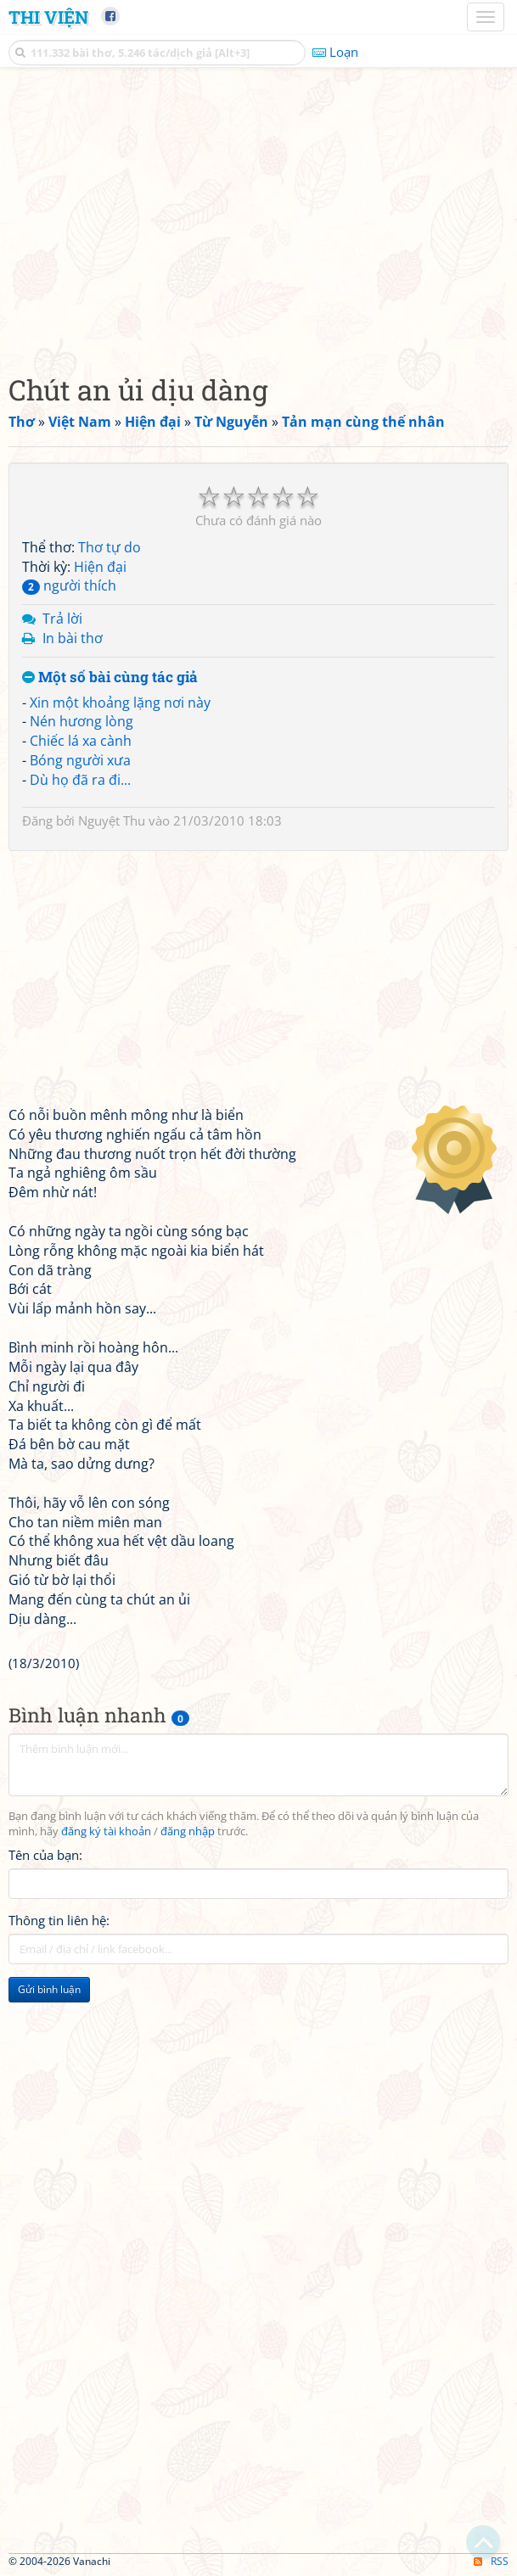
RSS (491, 2561)
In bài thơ (72, 638)
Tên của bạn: (45, 1854)
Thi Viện (48, 17)
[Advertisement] (258, 216)
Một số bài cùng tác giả (110, 677)
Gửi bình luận (49, 1989)
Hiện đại (100, 566)
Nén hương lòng (81, 721)
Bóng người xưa (80, 760)
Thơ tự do (109, 547)
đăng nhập (187, 1831)
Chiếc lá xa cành (81, 740)
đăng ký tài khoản (106, 1831)
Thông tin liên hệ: (59, 1920)
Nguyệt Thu (111, 820)
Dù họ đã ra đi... (80, 779)
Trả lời (62, 618)
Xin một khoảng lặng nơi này (120, 702)
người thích (69, 585)
